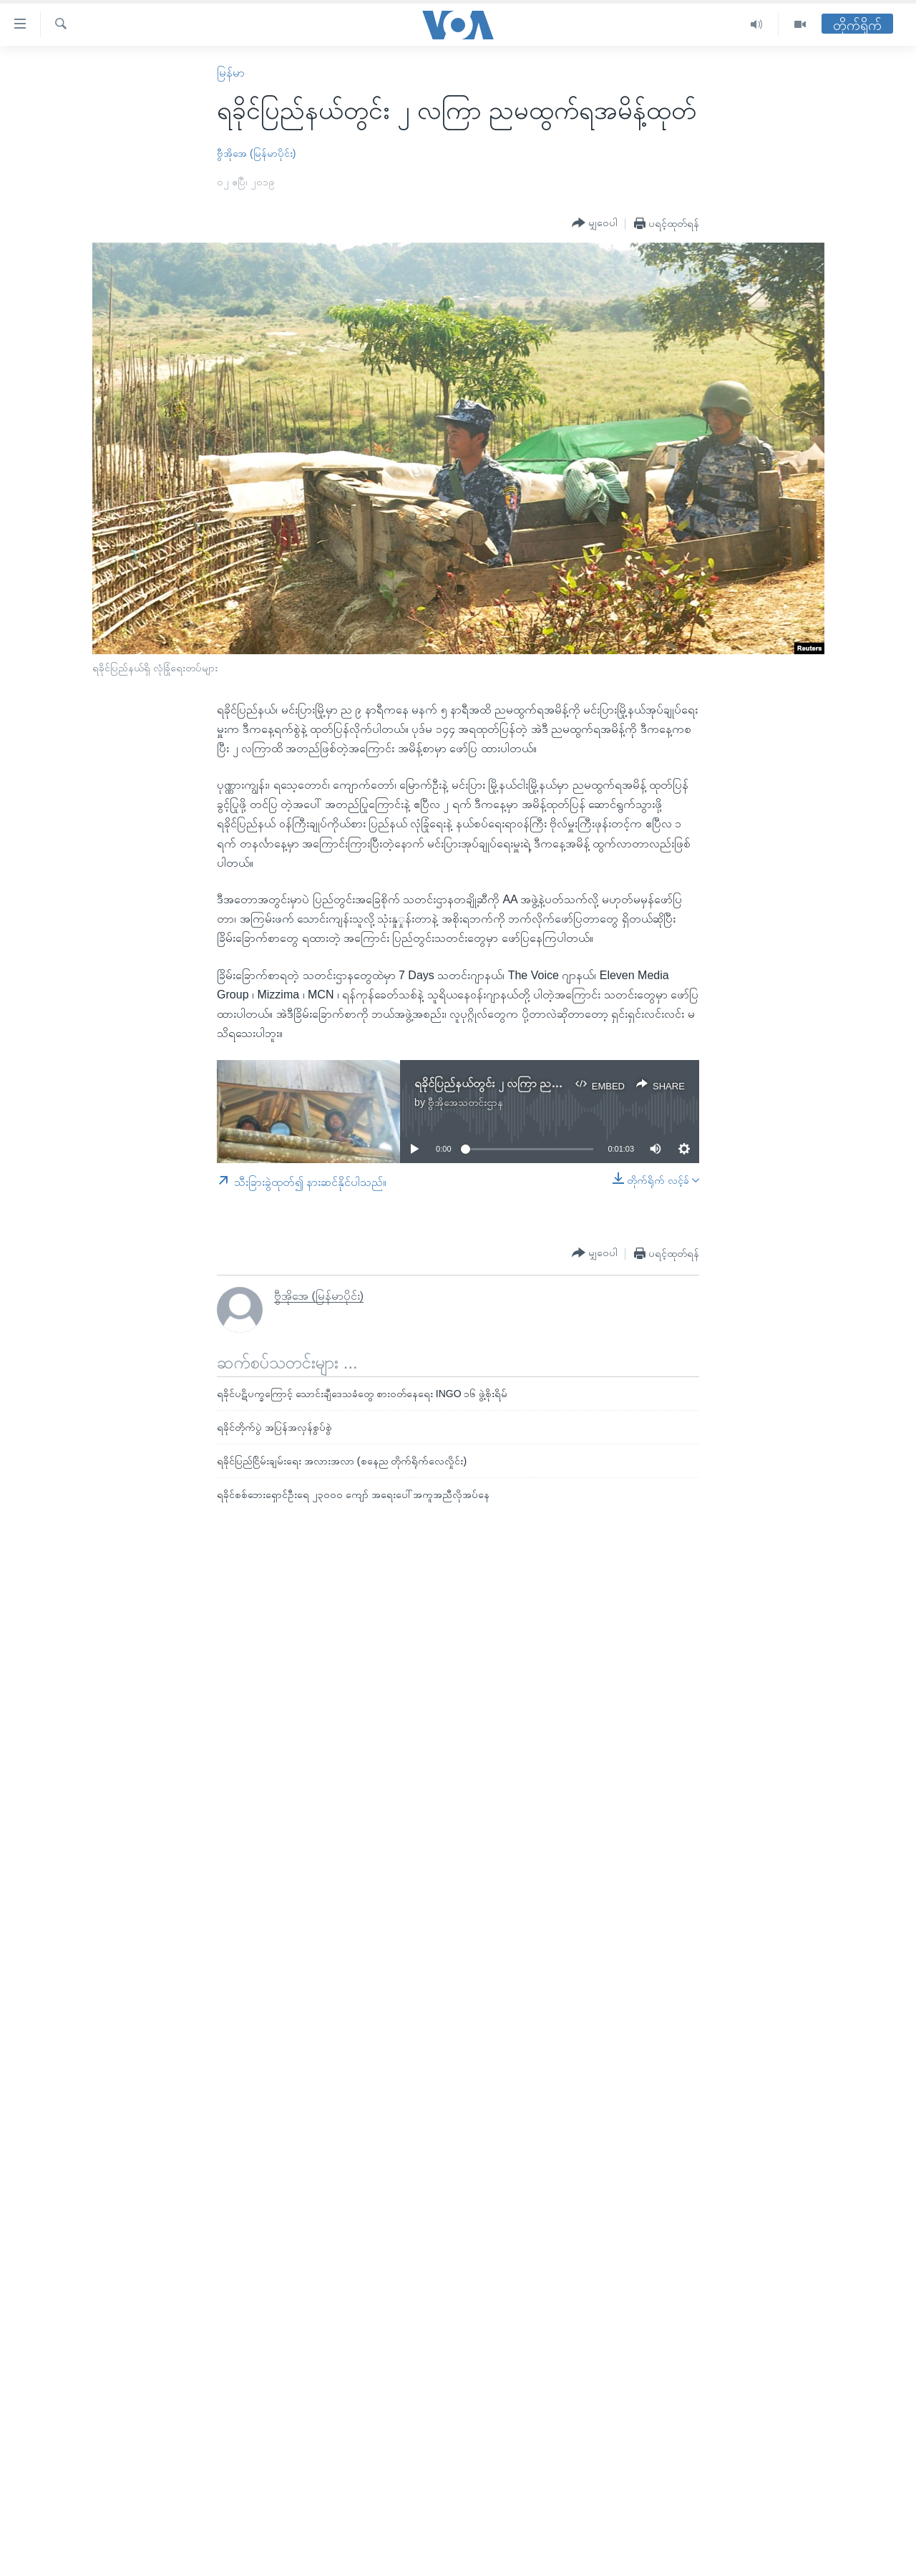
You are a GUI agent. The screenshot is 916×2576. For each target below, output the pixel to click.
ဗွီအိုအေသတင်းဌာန (465, 1102)
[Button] (595, 223)
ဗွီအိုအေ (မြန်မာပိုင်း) (256, 153)
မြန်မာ (231, 73)
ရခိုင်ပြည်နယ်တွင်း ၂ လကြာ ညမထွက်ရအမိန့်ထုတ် (525, 1083)
